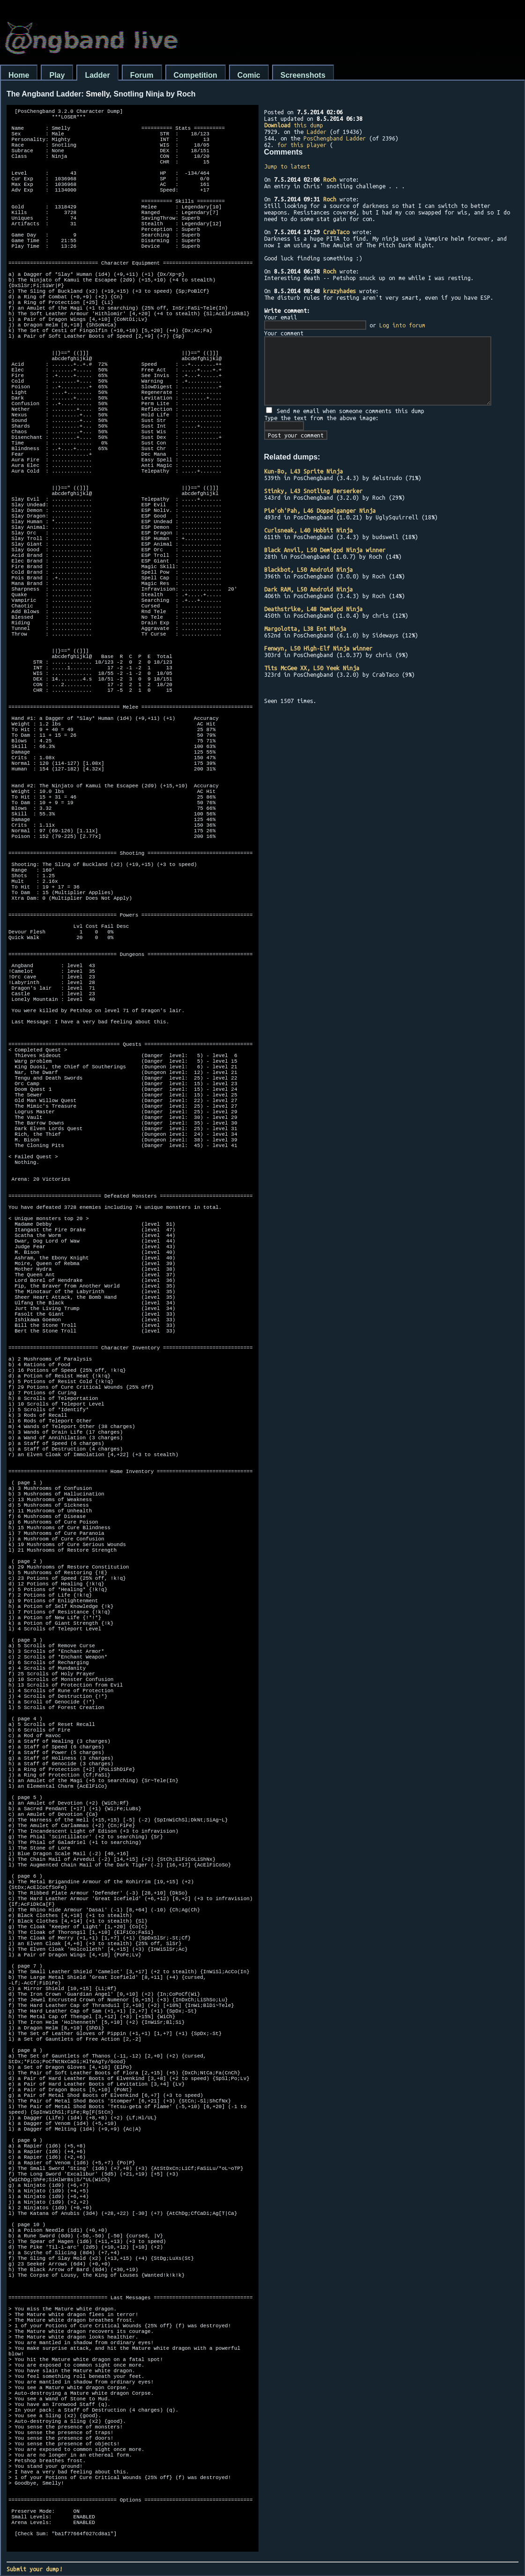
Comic (248, 75)
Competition (195, 75)
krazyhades (339, 291)
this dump (293, 125)
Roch (329, 179)
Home (18, 75)
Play (57, 75)
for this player (301, 144)
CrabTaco (336, 232)
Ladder (97, 75)
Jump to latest (287, 166)
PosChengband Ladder (334, 138)
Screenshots (303, 75)
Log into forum (402, 325)
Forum (142, 75)
